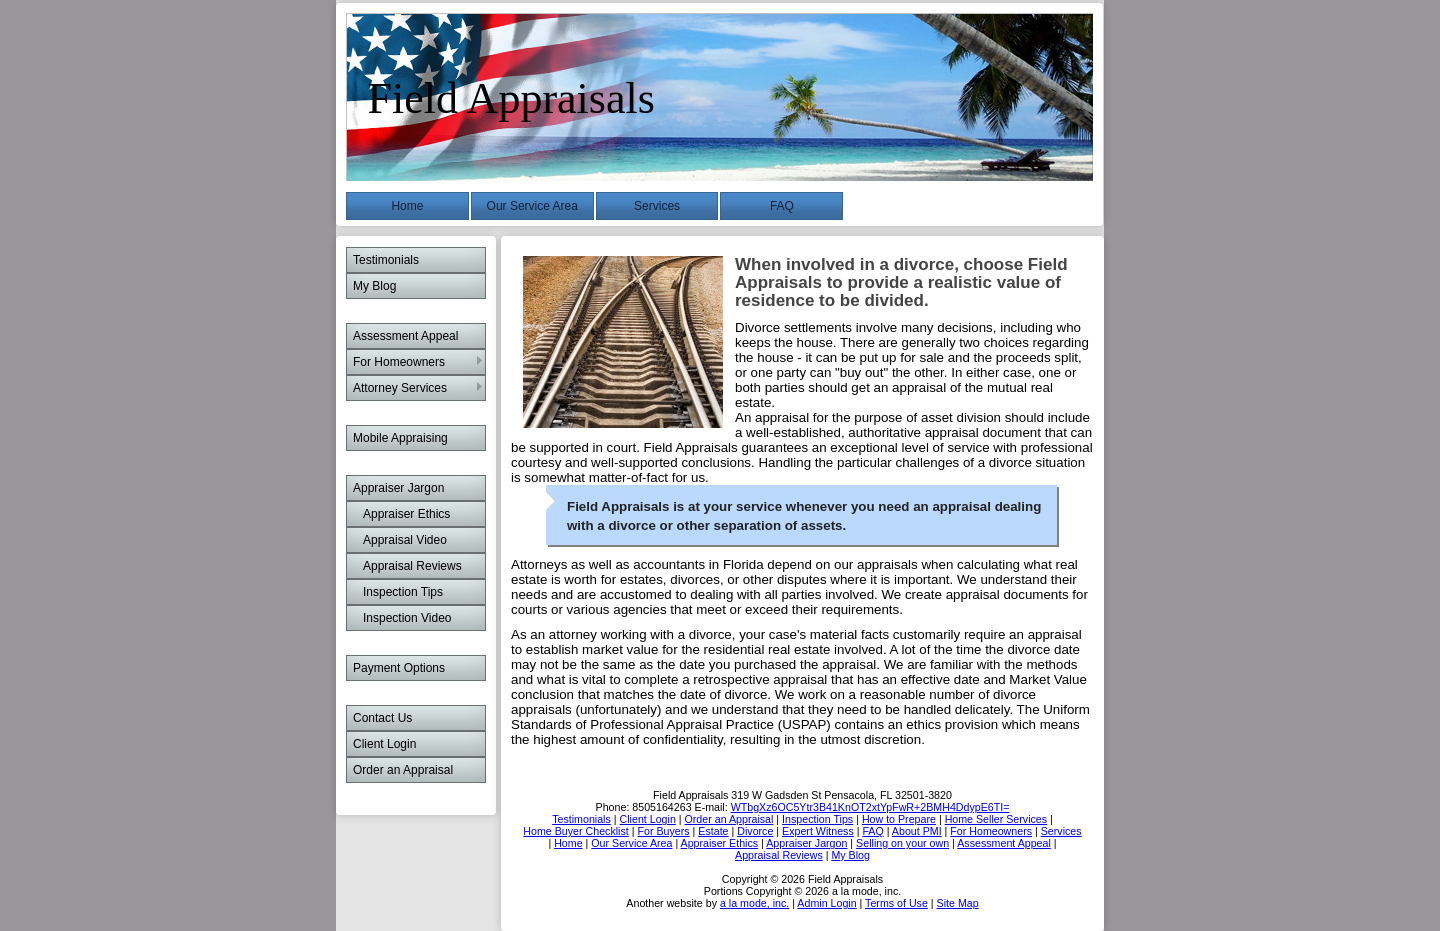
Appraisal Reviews (412, 566)
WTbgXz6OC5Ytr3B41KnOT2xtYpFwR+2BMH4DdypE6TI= (870, 807)
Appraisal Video (405, 540)
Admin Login (826, 903)
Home (407, 206)
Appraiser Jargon (398, 488)
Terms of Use (896, 903)
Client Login (384, 744)
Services (657, 206)
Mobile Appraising (400, 438)
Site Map (958, 903)
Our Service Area (532, 206)
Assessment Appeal (405, 336)
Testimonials (386, 260)
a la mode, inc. (754, 903)
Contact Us (382, 718)
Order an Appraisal (403, 770)
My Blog (374, 286)
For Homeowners (399, 362)
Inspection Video (407, 618)
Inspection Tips (403, 592)
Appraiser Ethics (406, 514)
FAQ (782, 206)
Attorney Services (400, 388)
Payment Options (399, 668)
